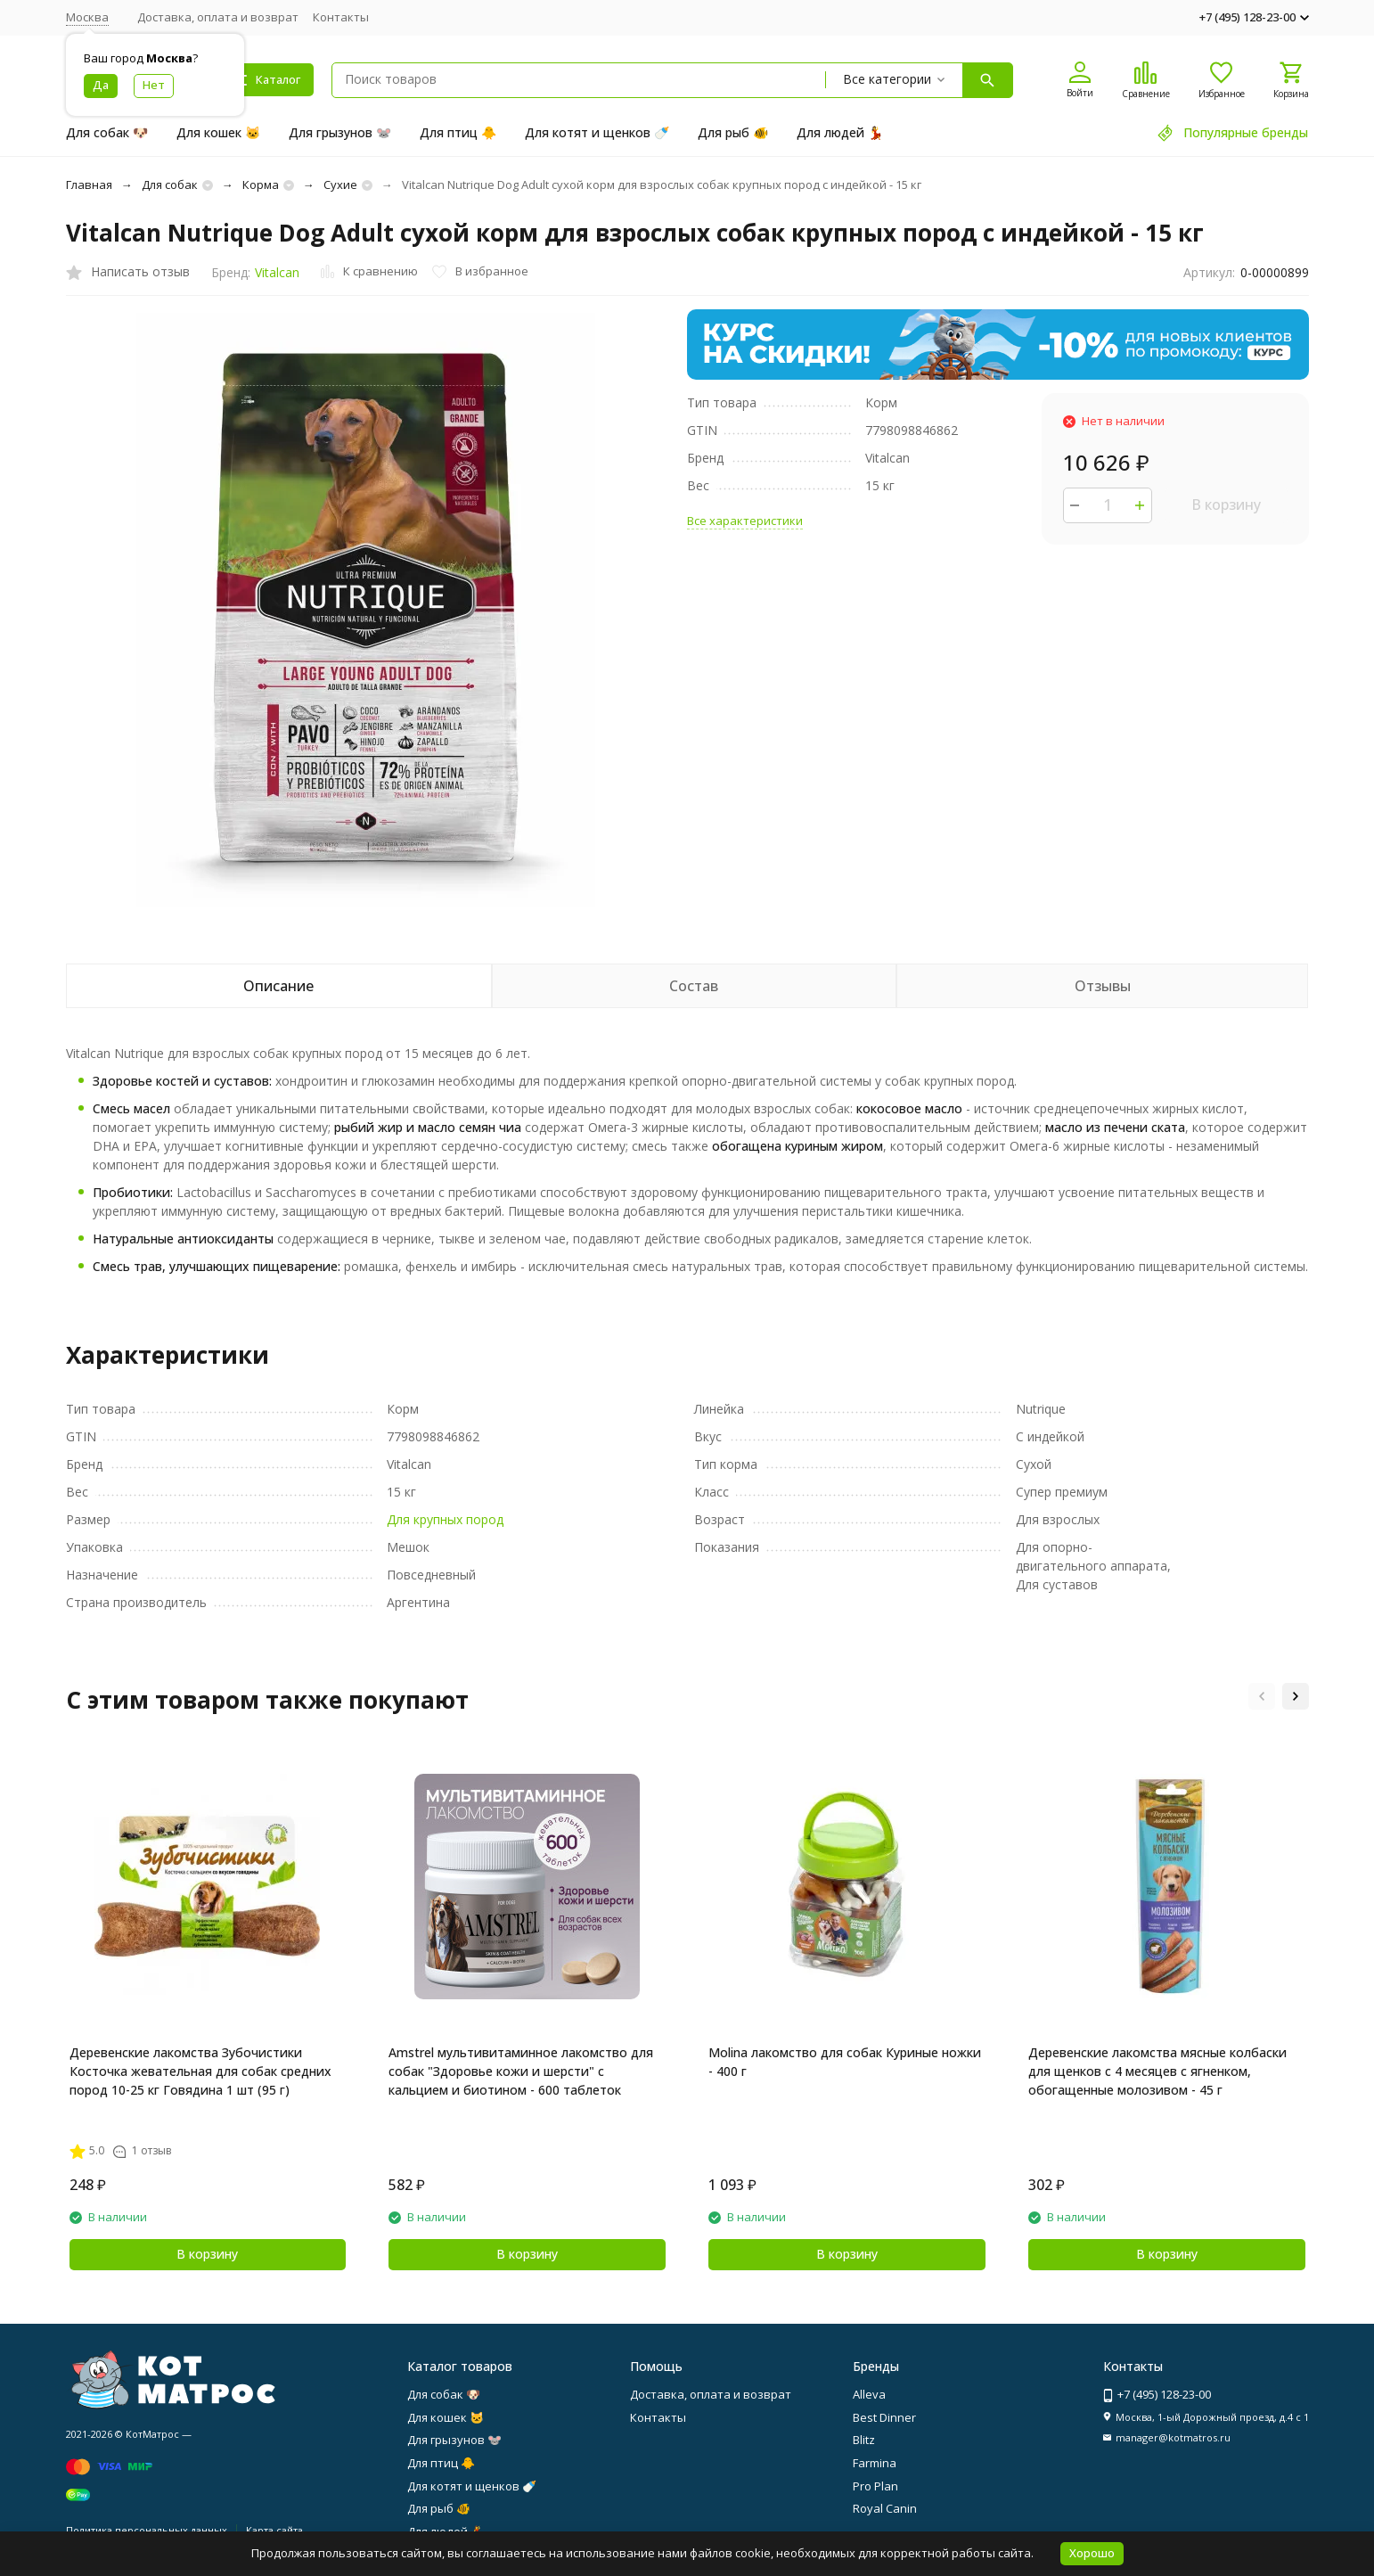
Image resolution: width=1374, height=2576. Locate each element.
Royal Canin (885, 2508)
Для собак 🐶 (107, 132)
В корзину (1226, 504)
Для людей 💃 (840, 132)
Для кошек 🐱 (218, 132)
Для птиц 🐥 (458, 132)
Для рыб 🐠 (733, 132)
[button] (1261, 1696)
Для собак (170, 184)
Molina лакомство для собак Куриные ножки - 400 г (844, 2062)
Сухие (340, 184)
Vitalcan (277, 272)
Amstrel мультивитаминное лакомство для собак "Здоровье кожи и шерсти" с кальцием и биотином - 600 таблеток (520, 2071)
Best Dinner (884, 2417)
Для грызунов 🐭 (340, 132)
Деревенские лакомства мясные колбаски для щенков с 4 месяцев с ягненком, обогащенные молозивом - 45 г (1157, 2071)
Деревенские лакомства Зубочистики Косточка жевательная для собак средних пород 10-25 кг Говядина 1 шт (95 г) (200, 2071)
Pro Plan (875, 2486)
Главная (89, 184)
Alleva (869, 2394)
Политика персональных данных (146, 2530)
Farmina (874, 2463)
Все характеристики (745, 521)
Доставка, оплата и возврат (218, 17)
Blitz (864, 2440)
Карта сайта (274, 2530)
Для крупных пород (445, 1519)
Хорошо (1092, 2553)
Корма (260, 184)
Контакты (341, 17)
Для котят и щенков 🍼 (597, 132)
